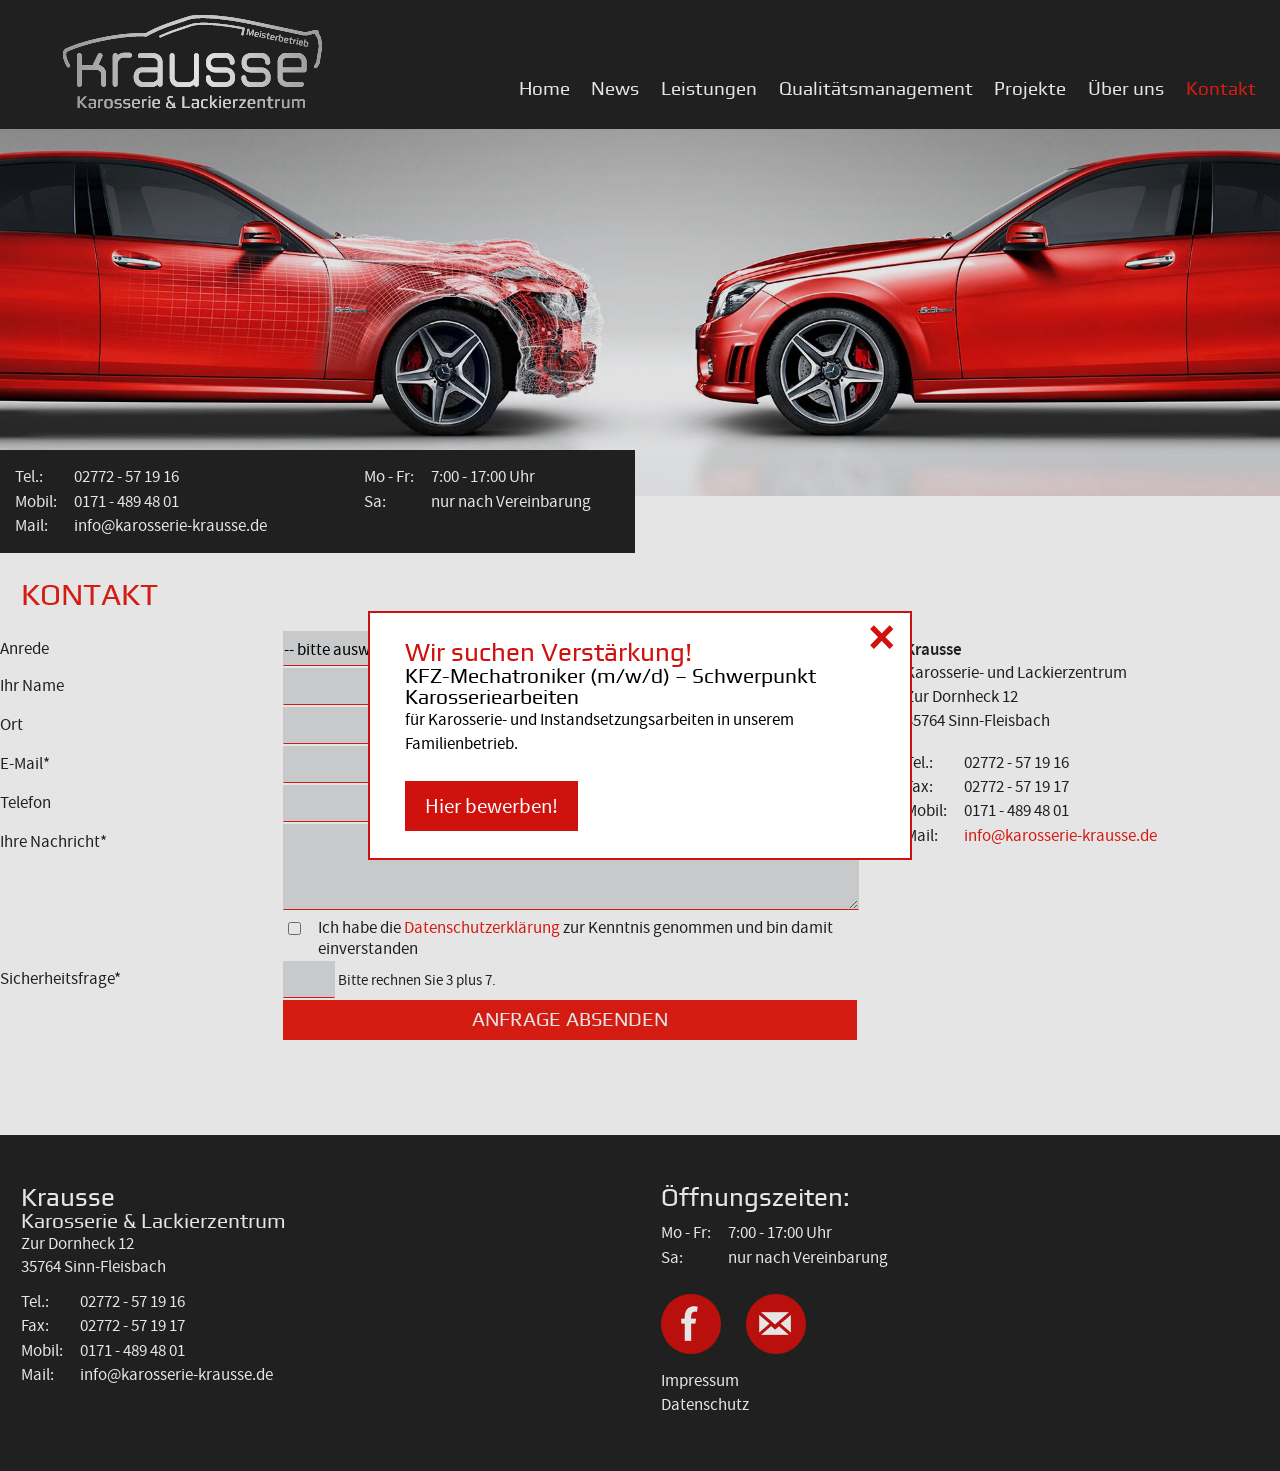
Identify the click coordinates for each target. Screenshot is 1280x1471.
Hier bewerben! (491, 806)
